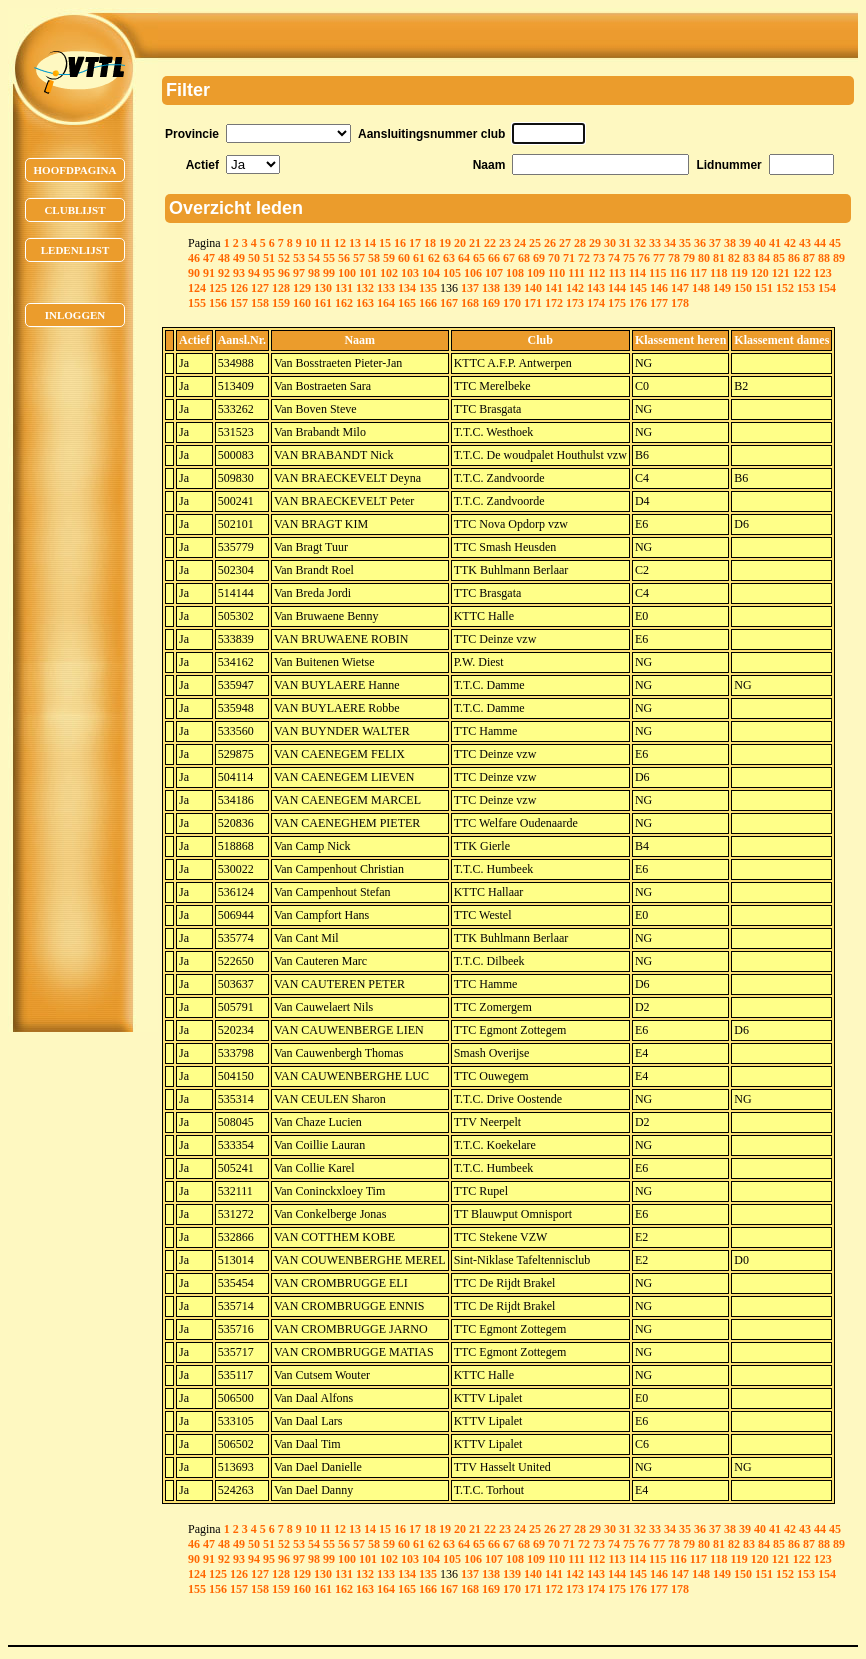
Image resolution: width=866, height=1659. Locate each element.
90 (194, 273)
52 (284, 258)
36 (700, 243)
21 (475, 243)
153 (806, 288)
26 (550, 243)
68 (524, 258)
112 (596, 273)
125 (218, 288)
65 (479, 258)
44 (820, 243)
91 (209, 273)
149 (722, 288)
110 (556, 273)
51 (269, 258)
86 (794, 258)
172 (554, 303)
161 (323, 303)
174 (596, 303)
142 (575, 288)
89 (839, 258)
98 (314, 273)
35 (685, 243)
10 (311, 243)
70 (554, 258)
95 (269, 273)
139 (512, 288)
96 (284, 273)
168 (470, 303)
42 (790, 243)
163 (365, 303)
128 (281, 288)
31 (625, 243)
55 (329, 258)
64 (464, 258)
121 (781, 273)
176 (638, 303)
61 (419, 258)
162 (344, 303)
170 (512, 303)
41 (775, 243)
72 (584, 258)
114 (637, 273)
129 (302, 288)
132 (365, 288)
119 (738, 273)
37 (715, 243)
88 (824, 258)
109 (536, 273)
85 (779, 258)
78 (674, 258)
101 (368, 273)
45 (835, 243)
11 (325, 243)
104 (431, 273)
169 (491, 303)
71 (569, 258)
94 (254, 273)
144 (617, 288)
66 (494, 258)
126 (239, 288)
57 (359, 258)
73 (599, 258)
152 (785, 288)
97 (299, 273)
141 (554, 288)
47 (209, 258)
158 (260, 303)
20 (460, 243)
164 (386, 303)
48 (224, 258)
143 (596, 288)
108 (515, 273)
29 (595, 243)
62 (434, 258)
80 (704, 258)
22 (490, 243)
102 (389, 273)
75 (629, 258)
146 (659, 288)
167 (449, 303)
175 (617, 303)
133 (386, 288)
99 (329, 273)
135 (428, 288)
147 (680, 288)
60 (404, 258)
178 (680, 303)
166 (428, 303)
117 (698, 273)
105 (452, 273)
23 (505, 243)
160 (302, 303)
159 (281, 303)
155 (197, 303)
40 (760, 243)
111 (576, 273)
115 (657, 273)
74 (614, 258)
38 (730, 243)
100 (347, 273)
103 (410, 273)
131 (344, 288)
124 (197, 288)
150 (743, 288)
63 (449, 258)
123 (823, 273)
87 (809, 258)
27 (565, 243)
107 (494, 273)
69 (539, 258)
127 (260, 288)
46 (194, 258)
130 (323, 288)
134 (407, 288)
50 (254, 258)
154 (827, 288)
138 (491, 288)
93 (239, 273)
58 (374, 258)
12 (340, 243)
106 (473, 273)
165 (407, 303)
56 (344, 258)
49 (239, 258)
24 (520, 243)
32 (640, 243)
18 (430, 243)
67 (509, 258)
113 (616, 273)
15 (385, 243)
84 (764, 258)
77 (659, 258)
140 (533, 288)
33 (655, 243)
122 (802, 273)
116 (677, 273)
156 (218, 303)
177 (659, 303)
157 (239, 303)
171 (533, 303)
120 (760, 273)
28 (580, 243)
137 (470, 288)
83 (749, 258)
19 (445, 243)
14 (370, 243)
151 (764, 288)
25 (535, 243)
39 (745, 243)
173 (575, 303)
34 (670, 243)
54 (314, 258)
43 (805, 243)
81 (719, 258)
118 (718, 273)
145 (638, 288)
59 (389, 258)
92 (224, 273)
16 (400, 243)
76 (644, 258)
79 (689, 258)
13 (355, 243)
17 (415, 243)
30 (610, 243)
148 (701, 288)
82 (734, 258)
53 (299, 258)
